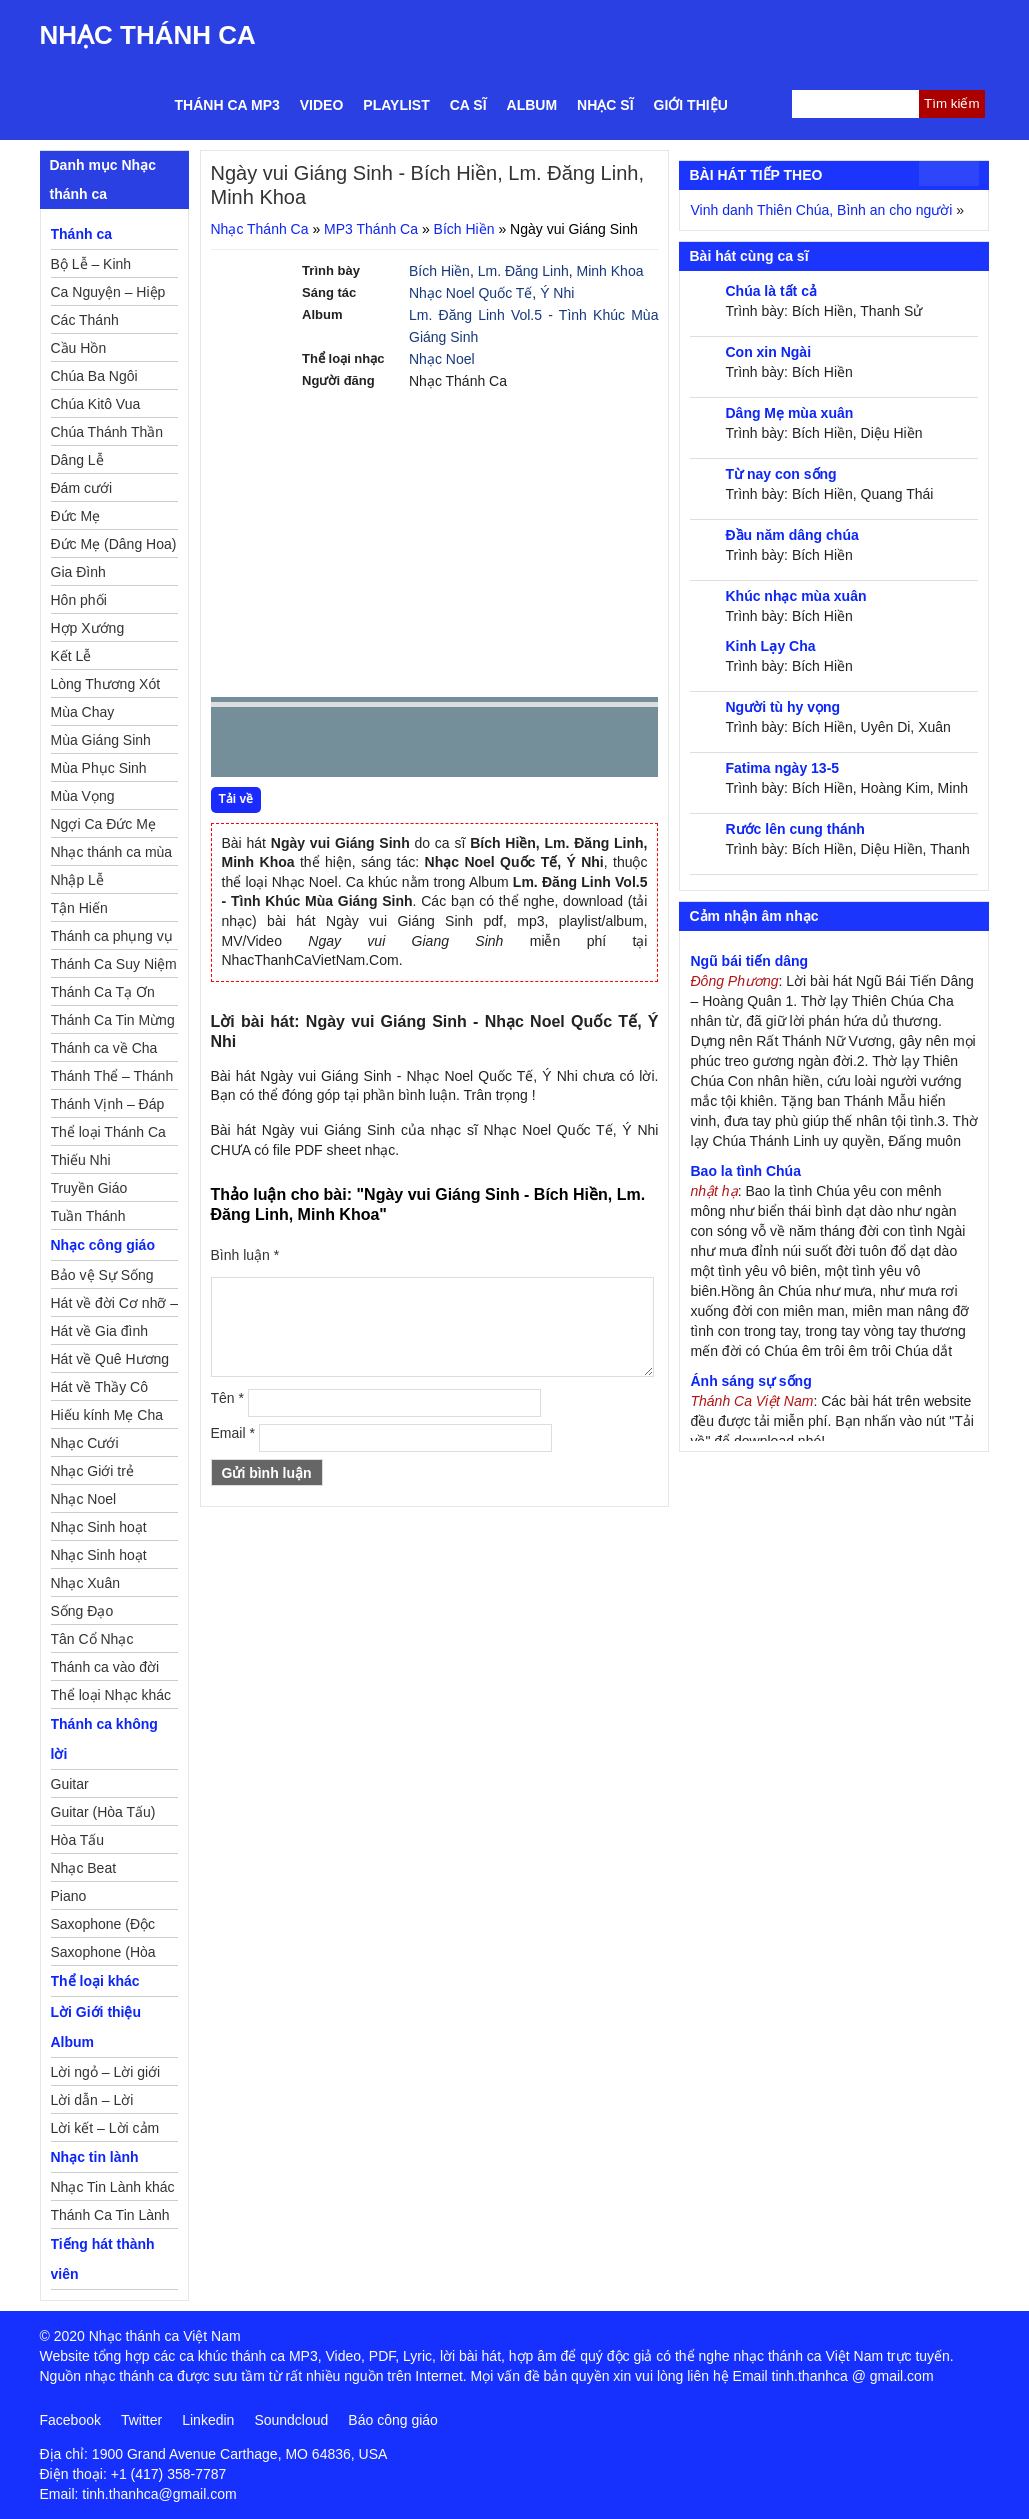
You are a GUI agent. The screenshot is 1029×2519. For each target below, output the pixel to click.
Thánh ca (81, 234)
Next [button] (340, 746)
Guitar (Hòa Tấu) (103, 1812)
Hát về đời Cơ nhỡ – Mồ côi (115, 1306)
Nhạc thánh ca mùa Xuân (112, 855)
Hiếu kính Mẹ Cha (107, 1415)
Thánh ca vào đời (105, 1667)
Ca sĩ (468, 105)
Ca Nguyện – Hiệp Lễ (108, 295)
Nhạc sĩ (605, 105)
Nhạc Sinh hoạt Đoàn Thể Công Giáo (100, 1530)
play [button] (289, 743)
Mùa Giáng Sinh (101, 740)
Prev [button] (238, 746)
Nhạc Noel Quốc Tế (470, 293)
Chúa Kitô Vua (96, 404)
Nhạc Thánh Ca (148, 35)
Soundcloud (291, 2420)
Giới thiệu (691, 105)
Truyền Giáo (89, 1188)
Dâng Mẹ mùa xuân (789, 413)
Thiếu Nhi (81, 1160)
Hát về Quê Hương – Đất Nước (110, 1362)
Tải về (236, 799)
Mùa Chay (83, 712)
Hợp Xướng (88, 628)
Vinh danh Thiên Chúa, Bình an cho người (821, 210)
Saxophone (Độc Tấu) (103, 1927)
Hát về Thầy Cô (99, 1387)
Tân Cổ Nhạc (92, 1639)
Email (233, 1433)
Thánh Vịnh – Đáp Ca (108, 1107)
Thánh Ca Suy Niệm (114, 964)
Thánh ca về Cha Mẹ (104, 1051)
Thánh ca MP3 (227, 105)
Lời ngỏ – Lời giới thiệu (106, 2075)
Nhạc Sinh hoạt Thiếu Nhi (99, 1558)
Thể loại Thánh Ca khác (108, 1135)
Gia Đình (78, 572)
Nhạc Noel (442, 359)
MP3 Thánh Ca (371, 229)
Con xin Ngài (768, 352)
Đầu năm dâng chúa (791, 535)
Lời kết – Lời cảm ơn (105, 2131)
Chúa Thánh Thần (107, 432)
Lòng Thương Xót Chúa (106, 687)
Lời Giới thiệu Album (96, 2027)
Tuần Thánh (88, 1216)
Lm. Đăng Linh (523, 271)
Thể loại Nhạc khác (111, 1695)
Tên (227, 1398)
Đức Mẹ (76, 516)
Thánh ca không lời (104, 1739)
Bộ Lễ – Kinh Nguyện (91, 267)
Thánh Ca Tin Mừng (113, 1020)
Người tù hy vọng (782, 707)
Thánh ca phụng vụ (112, 936)
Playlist (396, 105)
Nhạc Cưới (85, 1443)
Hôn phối (79, 600)
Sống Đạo (82, 1611)
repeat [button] (405, 746)
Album (532, 105)
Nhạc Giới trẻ (92, 1471)
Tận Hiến (79, 908)
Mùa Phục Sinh (99, 768)
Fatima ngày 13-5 (782, 768)
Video (322, 105)
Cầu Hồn (79, 348)
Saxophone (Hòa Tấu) (103, 1955)
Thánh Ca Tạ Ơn (103, 992)
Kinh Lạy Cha (770, 646)
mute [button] (524, 743)
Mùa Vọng (83, 796)
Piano (69, 1896)
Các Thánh (85, 320)
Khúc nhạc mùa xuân (795, 596)
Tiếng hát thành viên (103, 2259)
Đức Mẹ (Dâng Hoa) (114, 544)
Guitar (70, 1784)
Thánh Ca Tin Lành (110, 2215)
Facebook (70, 2420)
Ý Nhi (557, 293)
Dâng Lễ (77, 460)
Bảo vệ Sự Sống (102, 1275)
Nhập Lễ (77, 880)
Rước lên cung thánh (794, 829)
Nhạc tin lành (95, 2157)
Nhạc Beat (84, 1868)
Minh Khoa (610, 271)
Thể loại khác (95, 1981)
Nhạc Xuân (85, 1583)
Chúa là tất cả (770, 291)
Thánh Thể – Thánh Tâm (112, 1079)
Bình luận (245, 1255)
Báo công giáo (393, 2420)
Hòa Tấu (78, 1840)
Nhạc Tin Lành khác (113, 2187)
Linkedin (208, 2420)
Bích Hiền (464, 229)
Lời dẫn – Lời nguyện (92, 2103)
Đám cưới (82, 488)
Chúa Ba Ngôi (94, 376)
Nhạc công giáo (103, 1245)
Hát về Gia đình (100, 1331)
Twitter (141, 2420)
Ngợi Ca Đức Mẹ (103, 824)
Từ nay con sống (780, 474)
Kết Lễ (71, 656)
